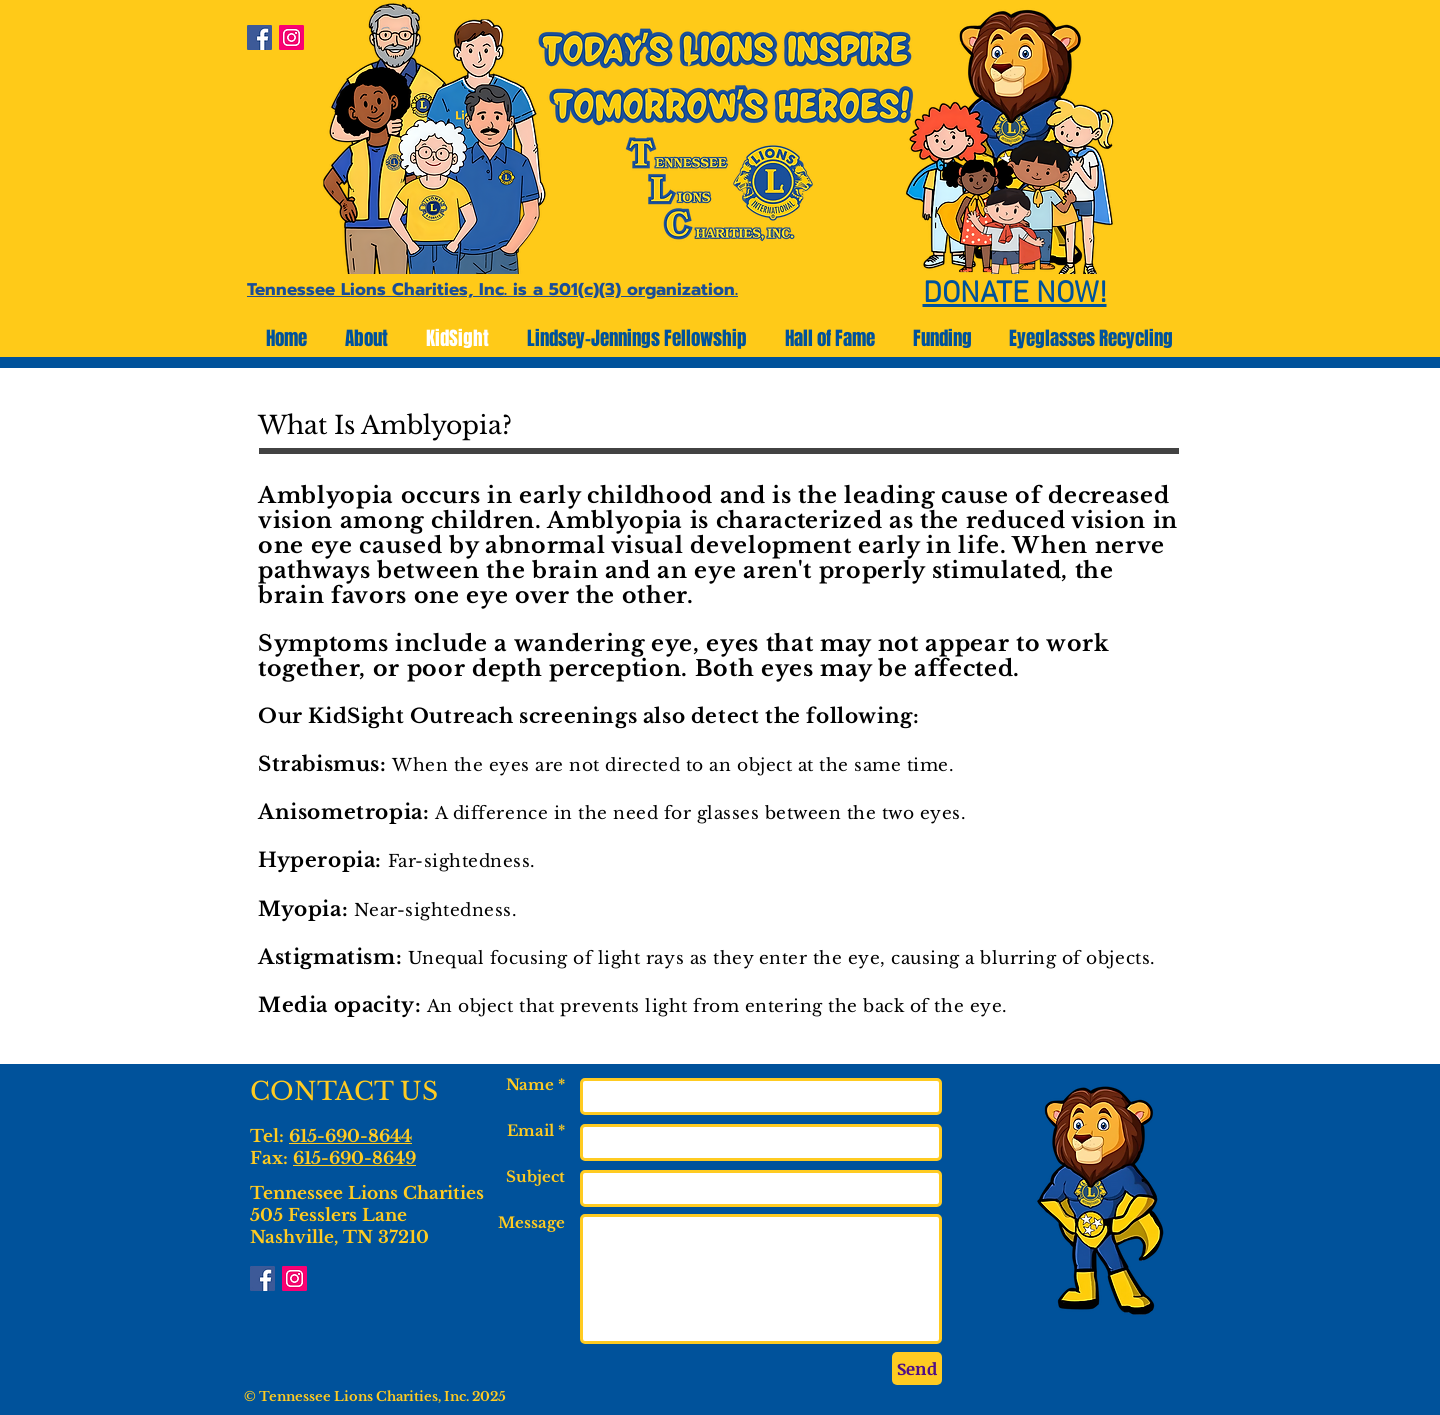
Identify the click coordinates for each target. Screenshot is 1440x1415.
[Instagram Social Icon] (291, 37)
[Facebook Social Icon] (259, 37)
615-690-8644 (350, 1136)
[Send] (917, 1368)
